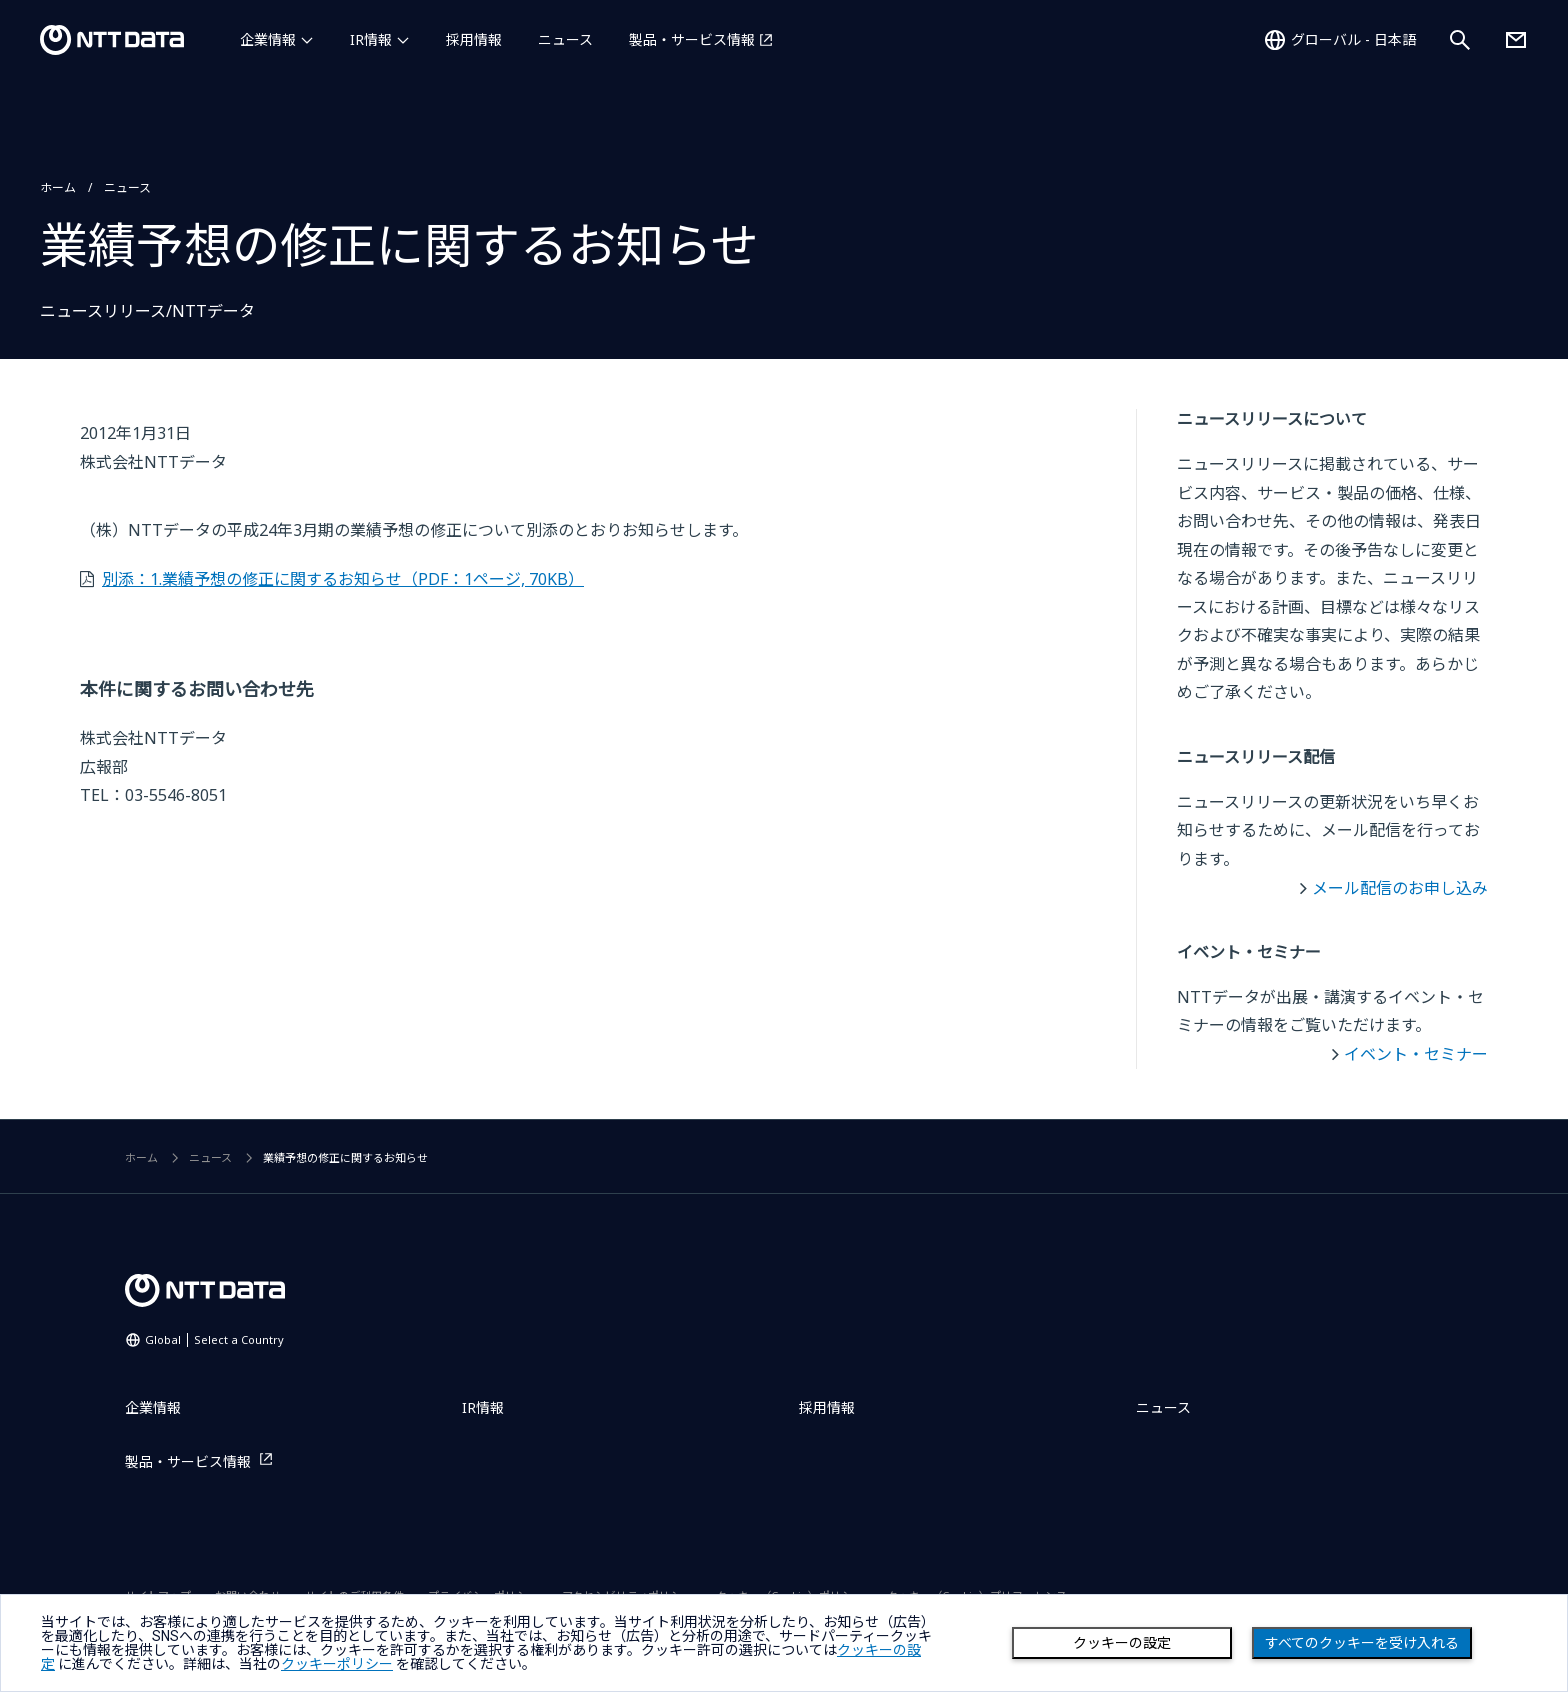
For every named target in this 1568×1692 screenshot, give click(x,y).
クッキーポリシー (337, 1664)
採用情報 (474, 39)
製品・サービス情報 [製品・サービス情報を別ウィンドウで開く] (692, 39)
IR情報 (371, 39)
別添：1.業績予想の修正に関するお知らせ (343, 579)
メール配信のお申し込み (1400, 888)
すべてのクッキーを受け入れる (1362, 1643)
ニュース (565, 39)
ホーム (58, 187)
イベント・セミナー (1416, 1054)
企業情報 (268, 39)
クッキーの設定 (1122, 1643)
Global (214, 1339)
